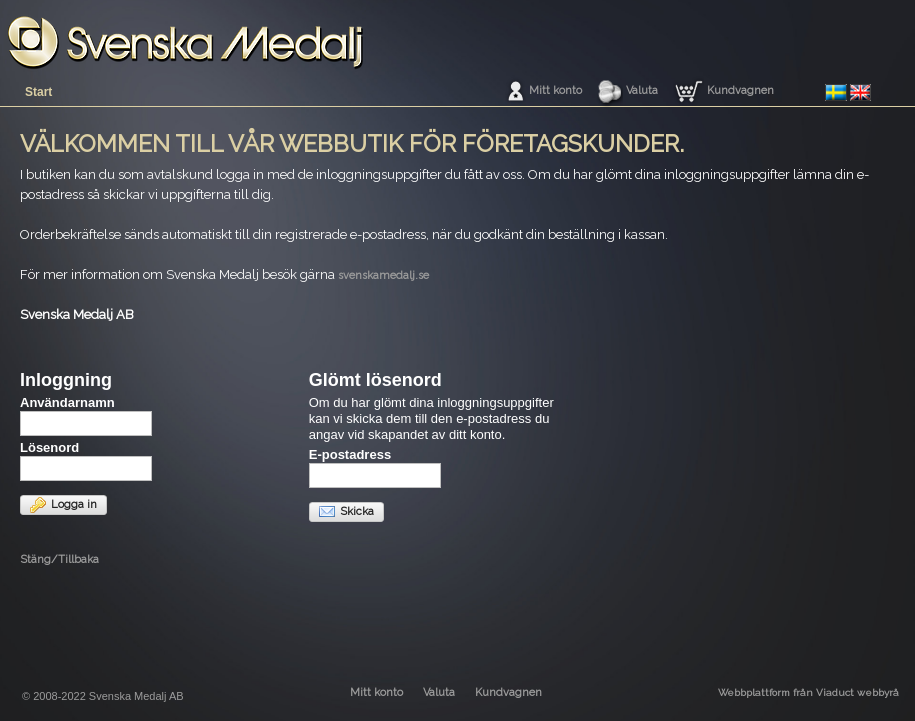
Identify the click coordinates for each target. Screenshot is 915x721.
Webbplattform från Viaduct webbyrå (808, 692)
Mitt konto (555, 90)
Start (38, 92)
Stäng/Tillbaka (59, 559)
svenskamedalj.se (383, 275)
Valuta (642, 90)
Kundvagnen (740, 90)
